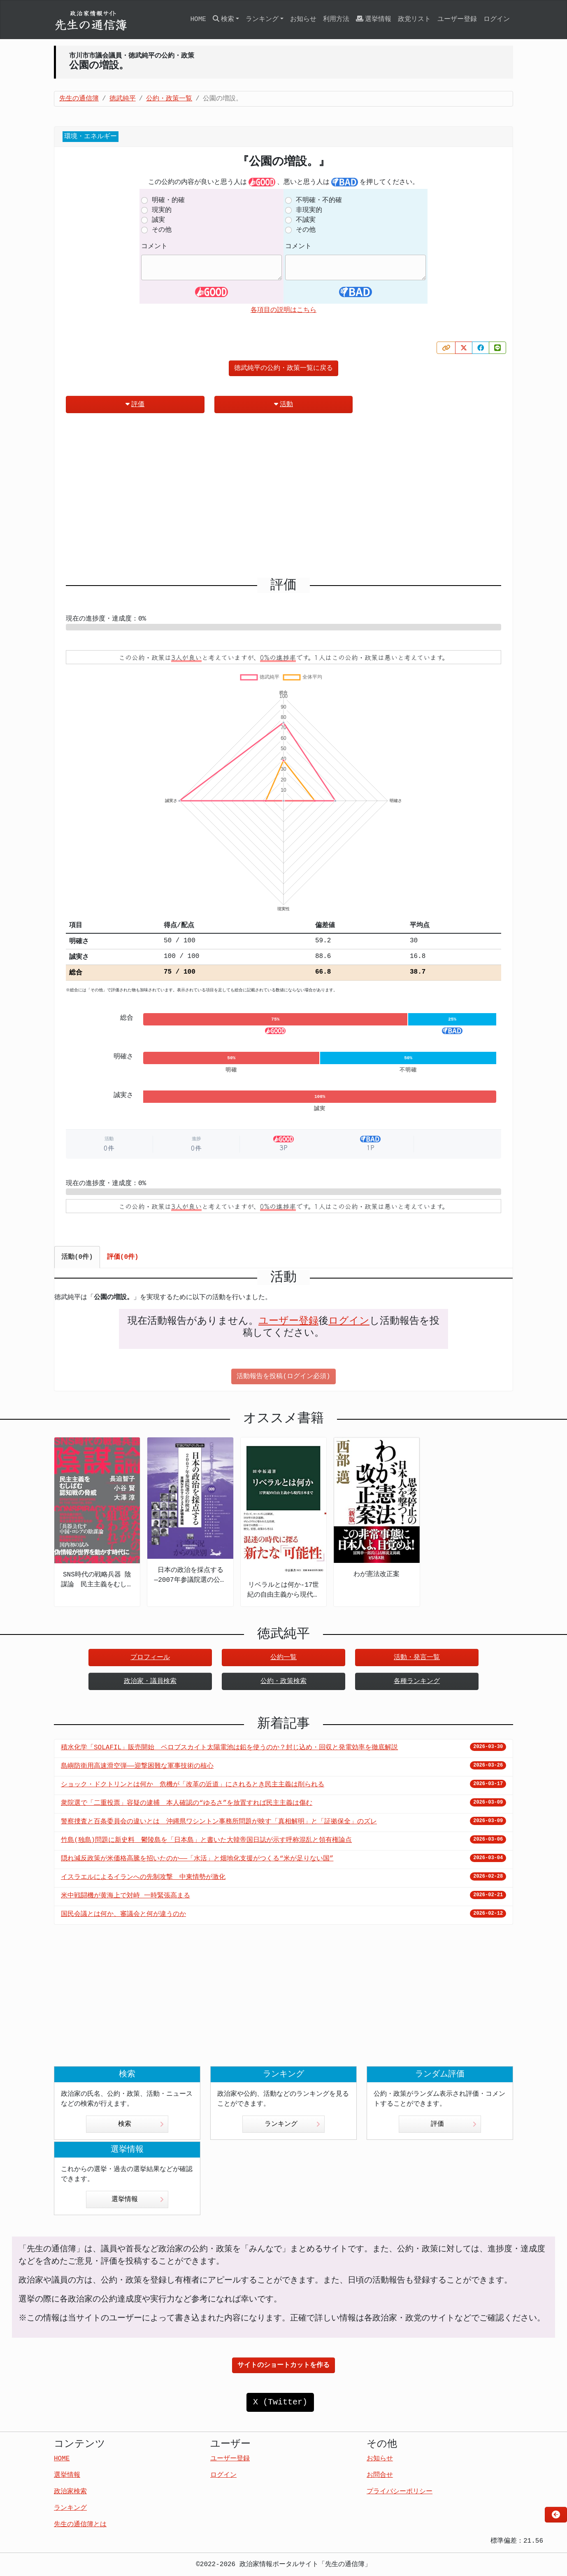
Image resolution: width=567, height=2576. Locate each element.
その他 (162, 230)
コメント (154, 246)
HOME (198, 19)
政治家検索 (70, 2491)
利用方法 (336, 19)
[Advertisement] (283, 498)
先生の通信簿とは (80, 2524)
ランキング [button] (262, 19)
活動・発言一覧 (417, 1657)
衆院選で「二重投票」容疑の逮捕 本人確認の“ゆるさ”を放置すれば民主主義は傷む (186, 1803)
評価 (134, 404)
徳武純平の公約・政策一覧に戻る (283, 368)
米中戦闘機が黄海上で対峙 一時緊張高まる (125, 1895)
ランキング (292, 2124)
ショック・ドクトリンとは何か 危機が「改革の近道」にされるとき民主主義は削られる (192, 1784)
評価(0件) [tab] (123, 1257)
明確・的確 (168, 200)
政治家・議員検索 (150, 1681)
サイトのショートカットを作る (283, 2365)
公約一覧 (283, 1657)
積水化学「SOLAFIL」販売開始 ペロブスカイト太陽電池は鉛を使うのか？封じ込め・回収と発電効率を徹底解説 (229, 1747)
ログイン (496, 19)
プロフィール (150, 1657)
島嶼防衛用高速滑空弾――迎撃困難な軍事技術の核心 (137, 1766)
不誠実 (306, 220)
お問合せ (380, 2475)
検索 (141, 2124)
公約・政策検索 (283, 1681)
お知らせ (303, 19)
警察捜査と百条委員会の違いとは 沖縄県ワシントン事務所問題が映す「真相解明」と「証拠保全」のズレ (219, 1821)
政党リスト (414, 19)
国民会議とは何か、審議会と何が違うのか (123, 1914)
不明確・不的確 (319, 200)
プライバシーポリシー (399, 2491)
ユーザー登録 (457, 19)
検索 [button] (223, 19)
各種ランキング (417, 1681)
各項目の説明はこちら (283, 310)
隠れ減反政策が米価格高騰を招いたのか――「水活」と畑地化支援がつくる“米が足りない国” (197, 1858)
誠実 (158, 220)
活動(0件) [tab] (77, 1257)
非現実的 (309, 210)
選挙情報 (373, 19)
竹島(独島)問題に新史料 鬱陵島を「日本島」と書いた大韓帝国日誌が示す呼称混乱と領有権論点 (206, 1840)
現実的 (162, 210)
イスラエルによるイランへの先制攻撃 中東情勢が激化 (143, 1877)
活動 (283, 404)
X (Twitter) (280, 2402)
